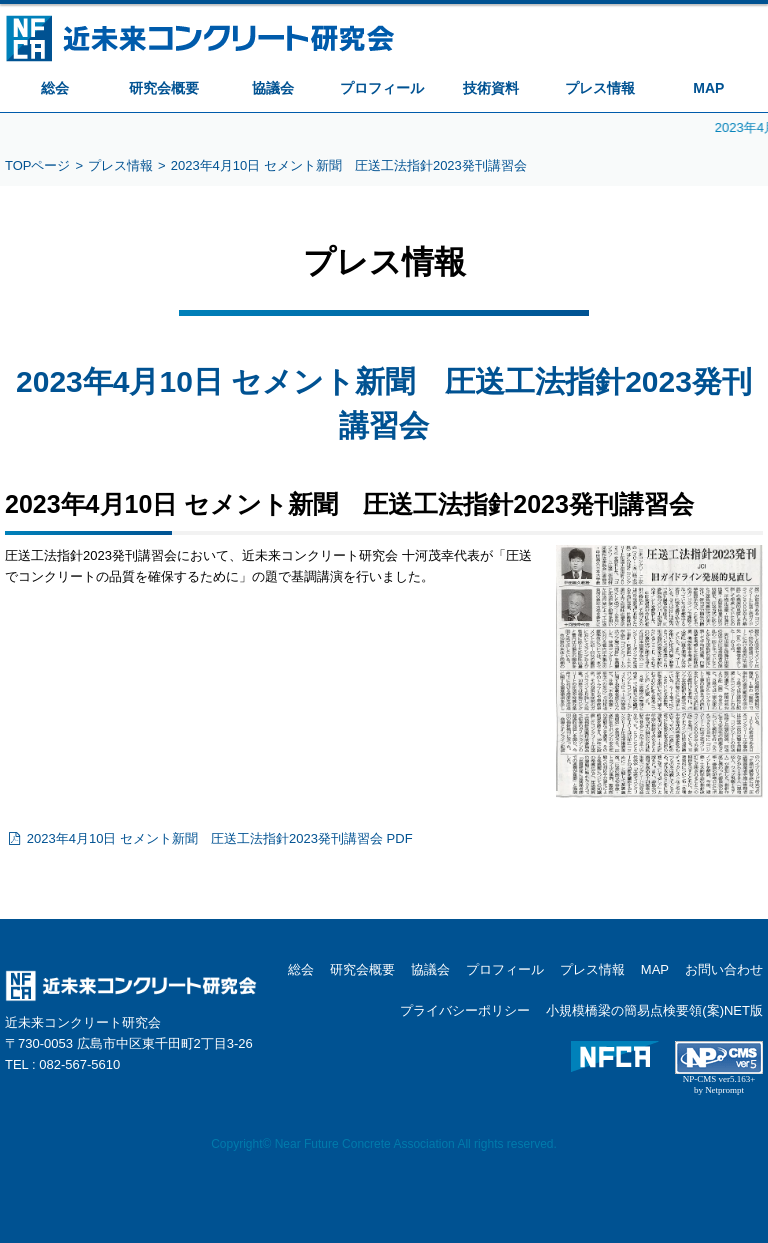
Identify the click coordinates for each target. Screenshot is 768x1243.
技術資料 (491, 88)
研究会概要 (164, 88)
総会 (55, 88)
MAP (708, 88)
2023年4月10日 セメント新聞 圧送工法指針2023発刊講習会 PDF (209, 838)
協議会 (273, 88)
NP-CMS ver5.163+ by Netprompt (719, 1084)
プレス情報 (600, 88)
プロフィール (382, 88)
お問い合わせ (724, 969)
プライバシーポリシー (465, 1010)
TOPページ (38, 165)
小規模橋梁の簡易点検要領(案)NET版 (654, 1010)
